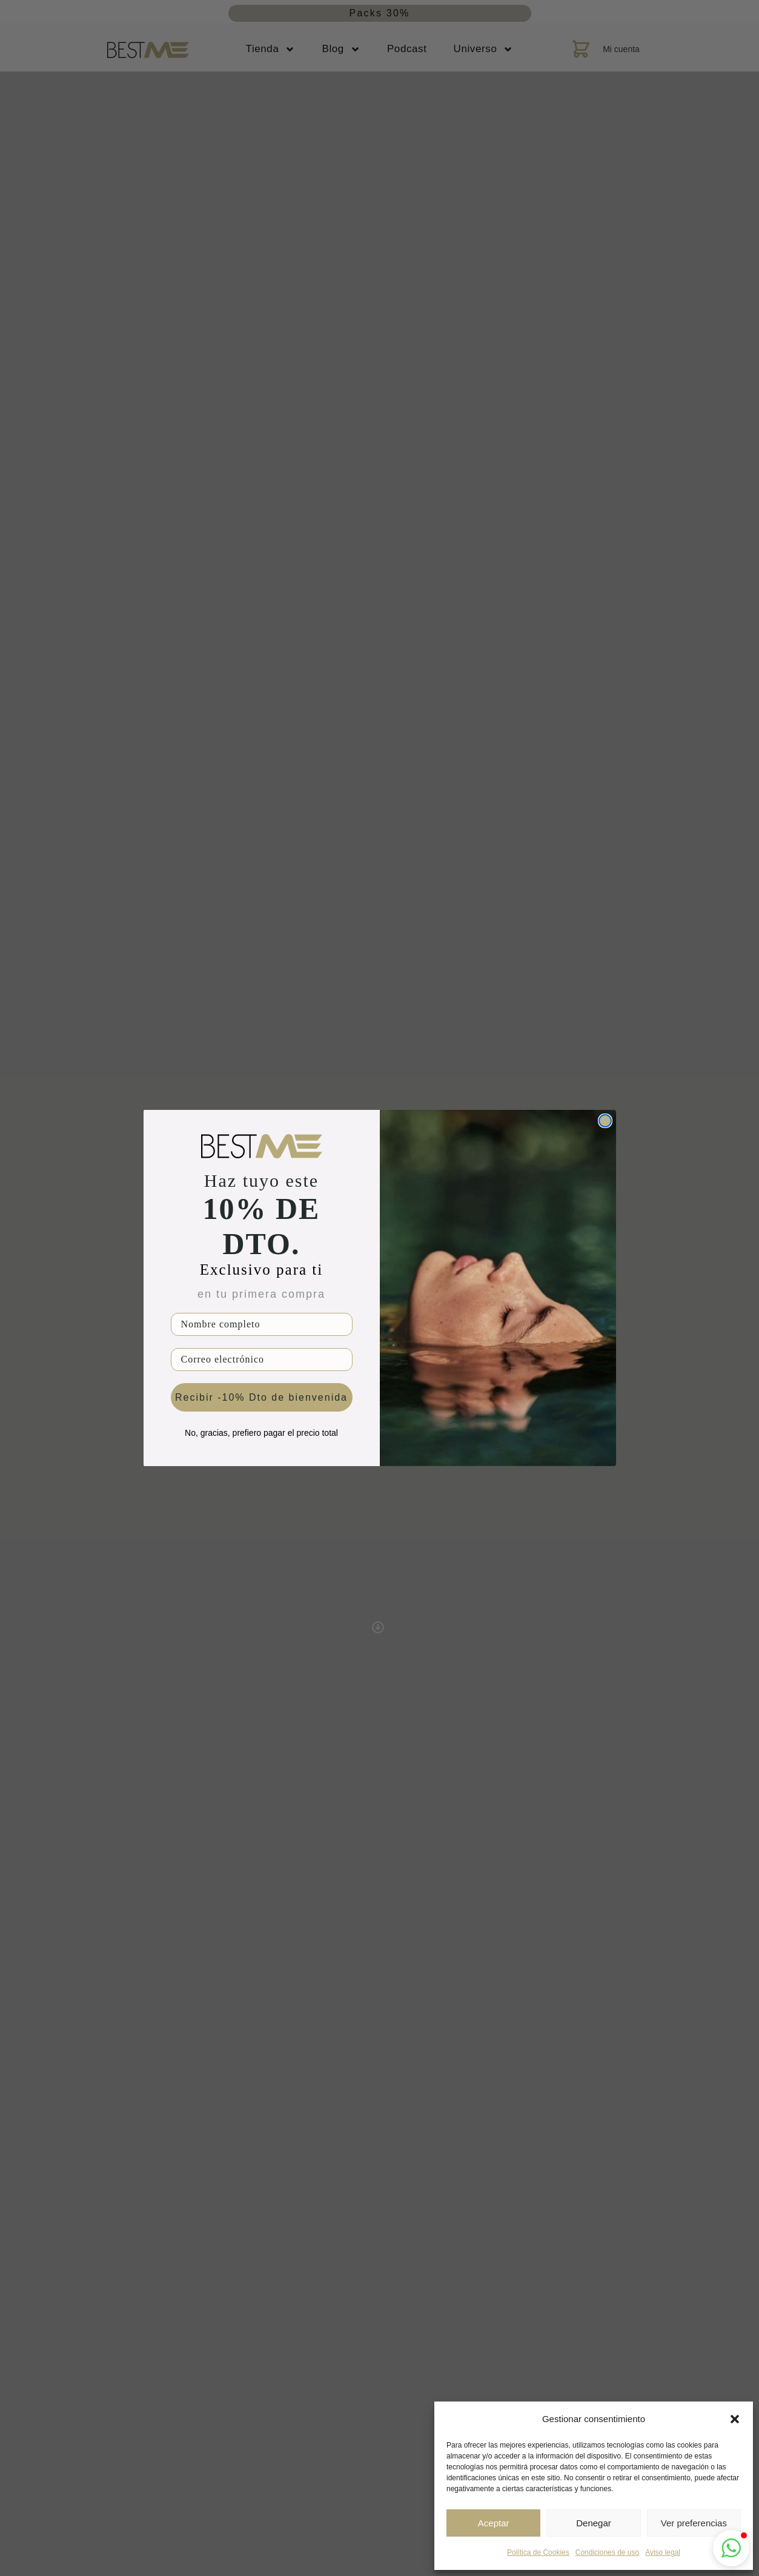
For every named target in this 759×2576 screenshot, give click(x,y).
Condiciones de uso (607, 2552)
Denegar (593, 2523)
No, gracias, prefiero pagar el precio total (261, 1433)
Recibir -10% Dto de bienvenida (261, 1397)
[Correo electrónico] (262, 1359)
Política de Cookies (538, 2552)
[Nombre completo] (262, 1324)
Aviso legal (662, 2552)
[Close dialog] (605, 1121)
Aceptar (493, 2523)
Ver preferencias (694, 2523)
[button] (735, 2419)
